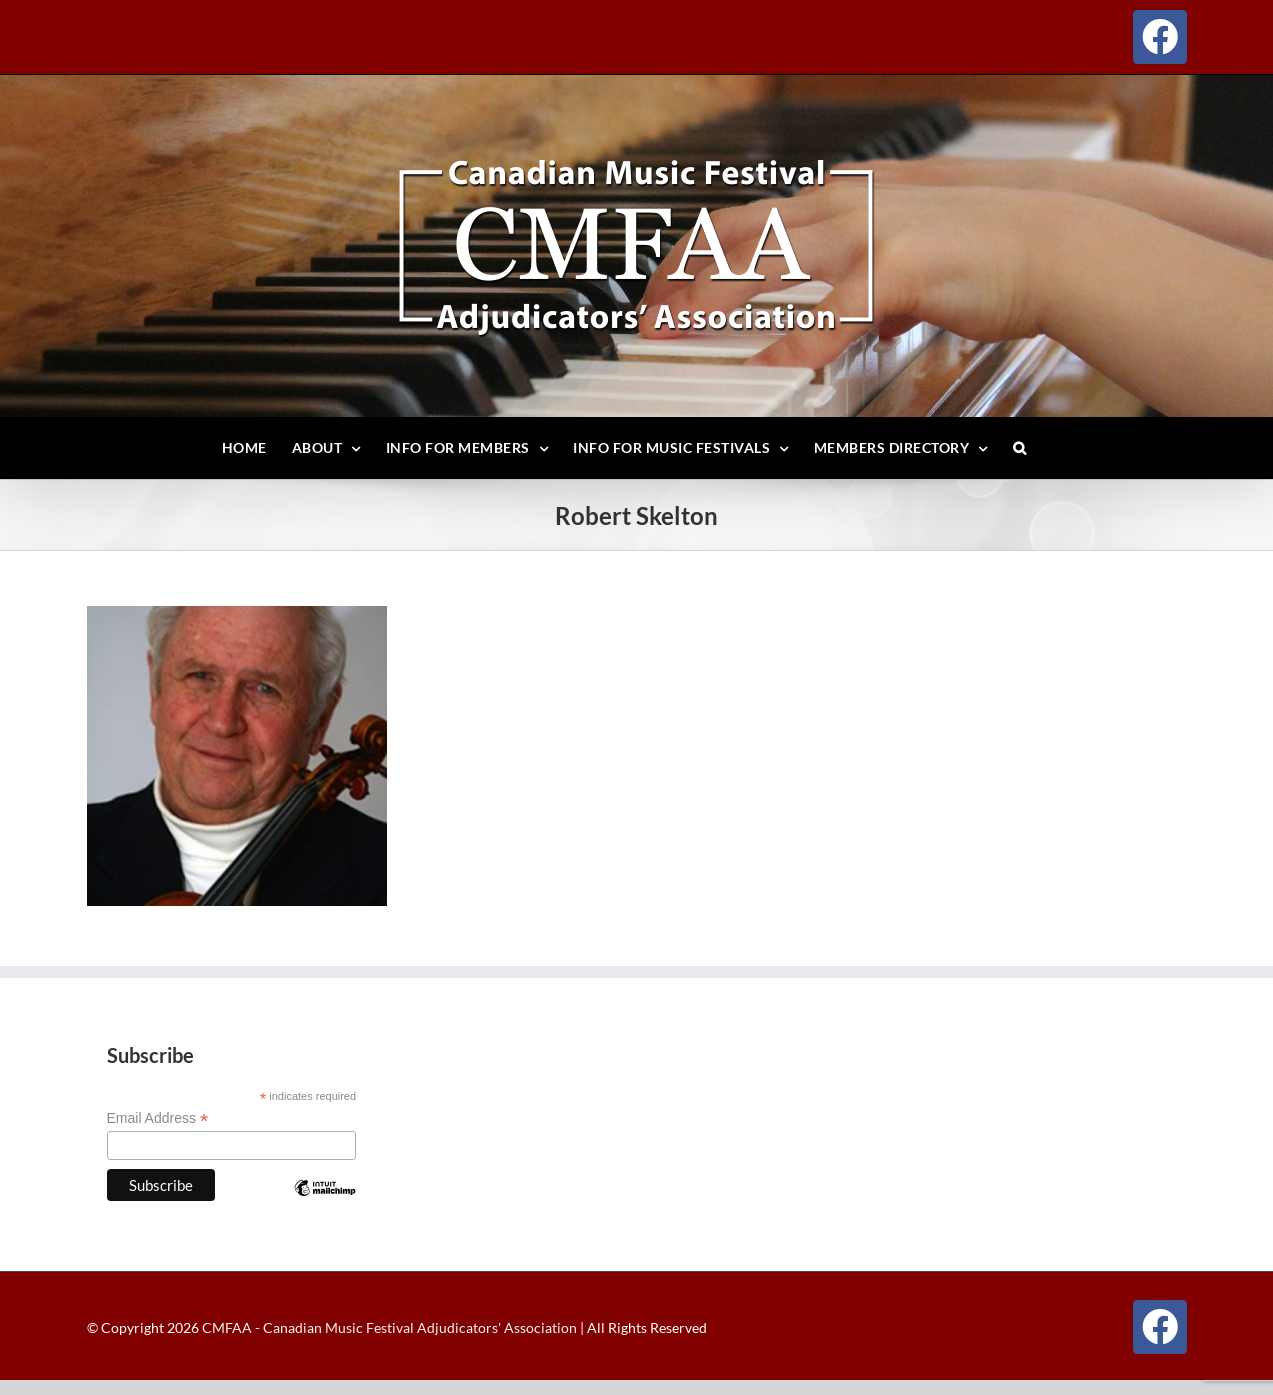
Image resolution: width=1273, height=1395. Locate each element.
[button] (1020, 448)
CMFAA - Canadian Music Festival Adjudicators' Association (388, 1327)
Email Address (158, 1118)
